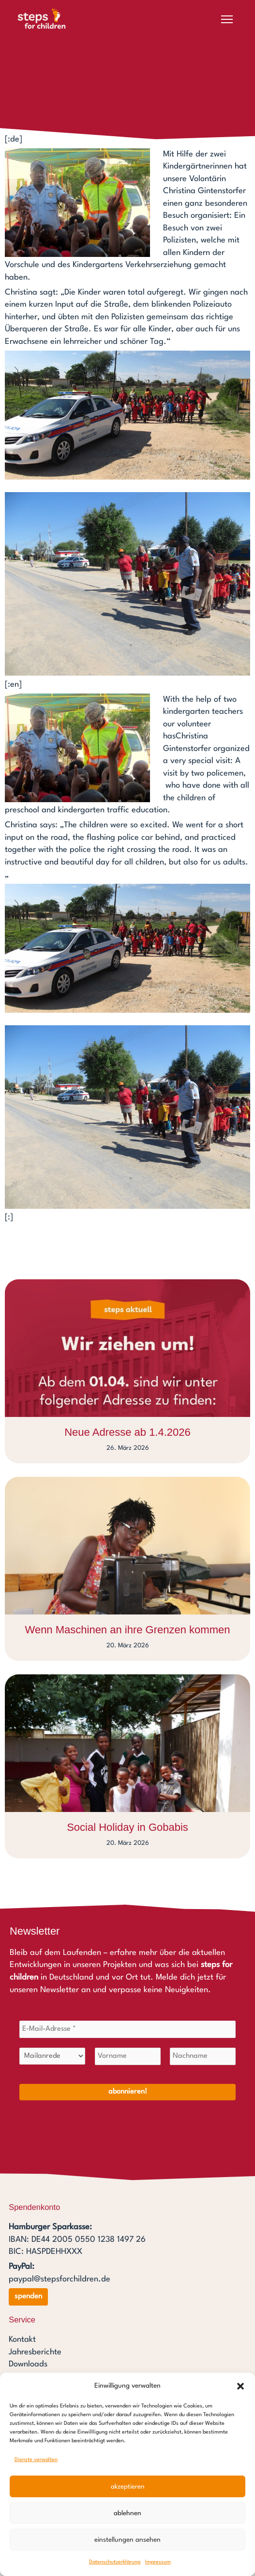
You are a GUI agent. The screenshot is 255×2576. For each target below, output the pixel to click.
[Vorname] (128, 2056)
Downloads (28, 2365)
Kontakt (22, 2340)
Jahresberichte (35, 2353)
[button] (240, 2386)
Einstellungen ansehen (127, 2539)
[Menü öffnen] (227, 19)
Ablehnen (127, 2513)
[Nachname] (203, 2056)
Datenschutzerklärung (114, 2562)
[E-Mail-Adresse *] (127, 2029)
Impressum (158, 2562)
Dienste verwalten (36, 2460)
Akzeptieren (128, 2486)
